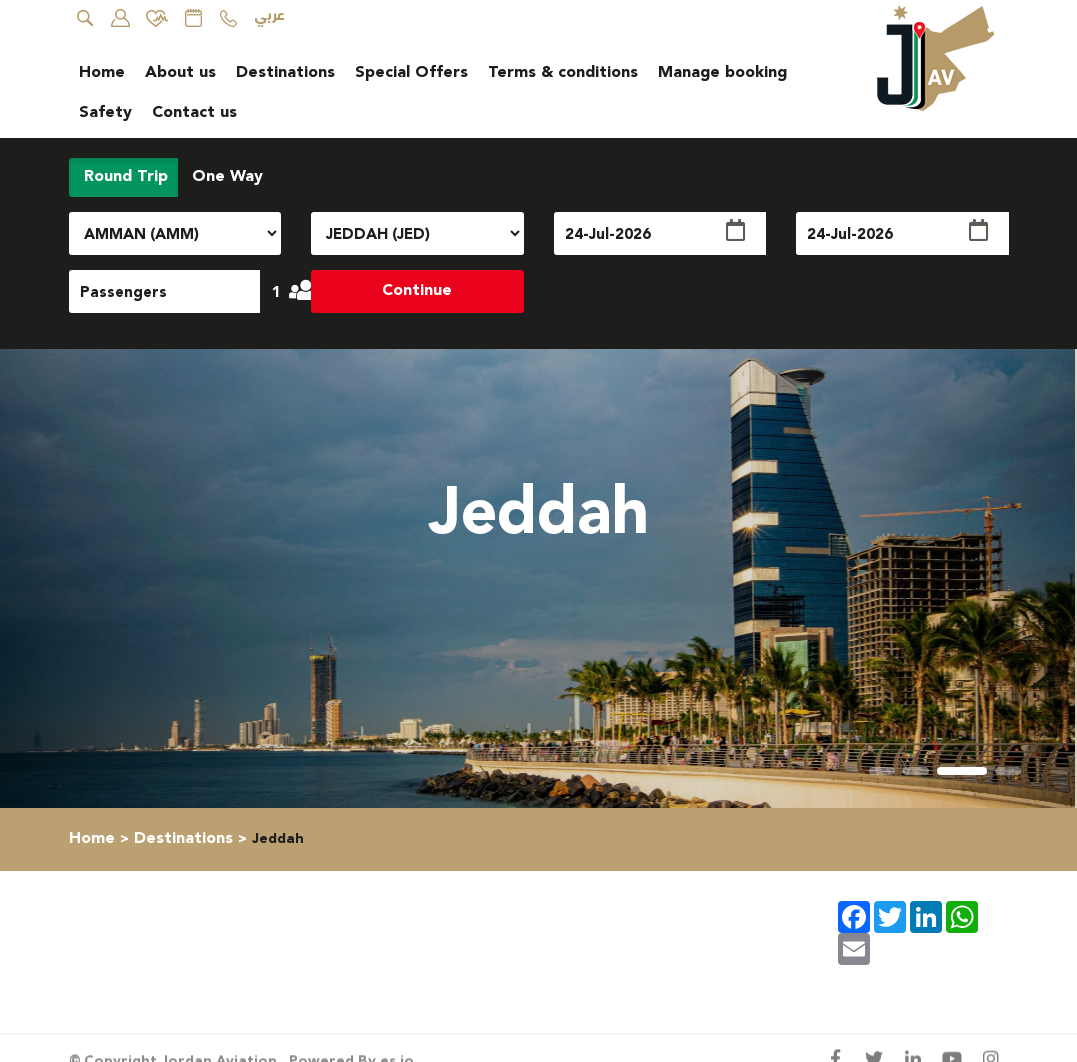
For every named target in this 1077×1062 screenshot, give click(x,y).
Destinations (285, 72)
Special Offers (411, 72)
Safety (105, 112)
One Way (225, 176)
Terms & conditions (563, 72)
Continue (417, 290)
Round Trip (123, 176)
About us (180, 72)
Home (102, 72)
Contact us (194, 112)
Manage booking (722, 72)
